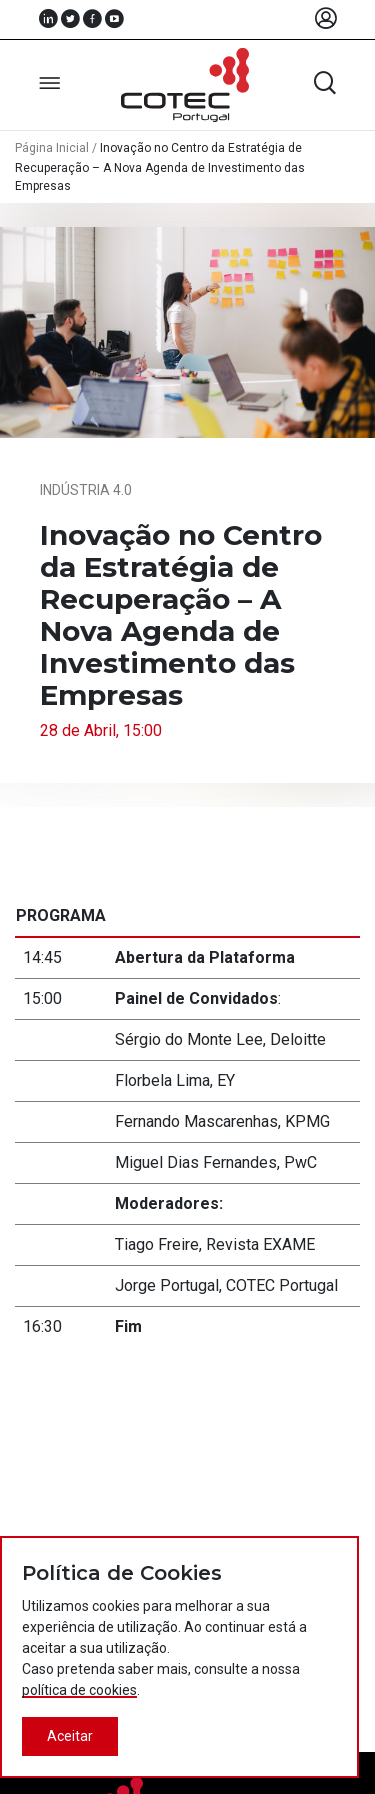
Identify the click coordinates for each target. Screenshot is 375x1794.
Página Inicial (52, 148)
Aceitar (70, 1736)
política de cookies (79, 1690)
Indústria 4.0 (86, 490)
